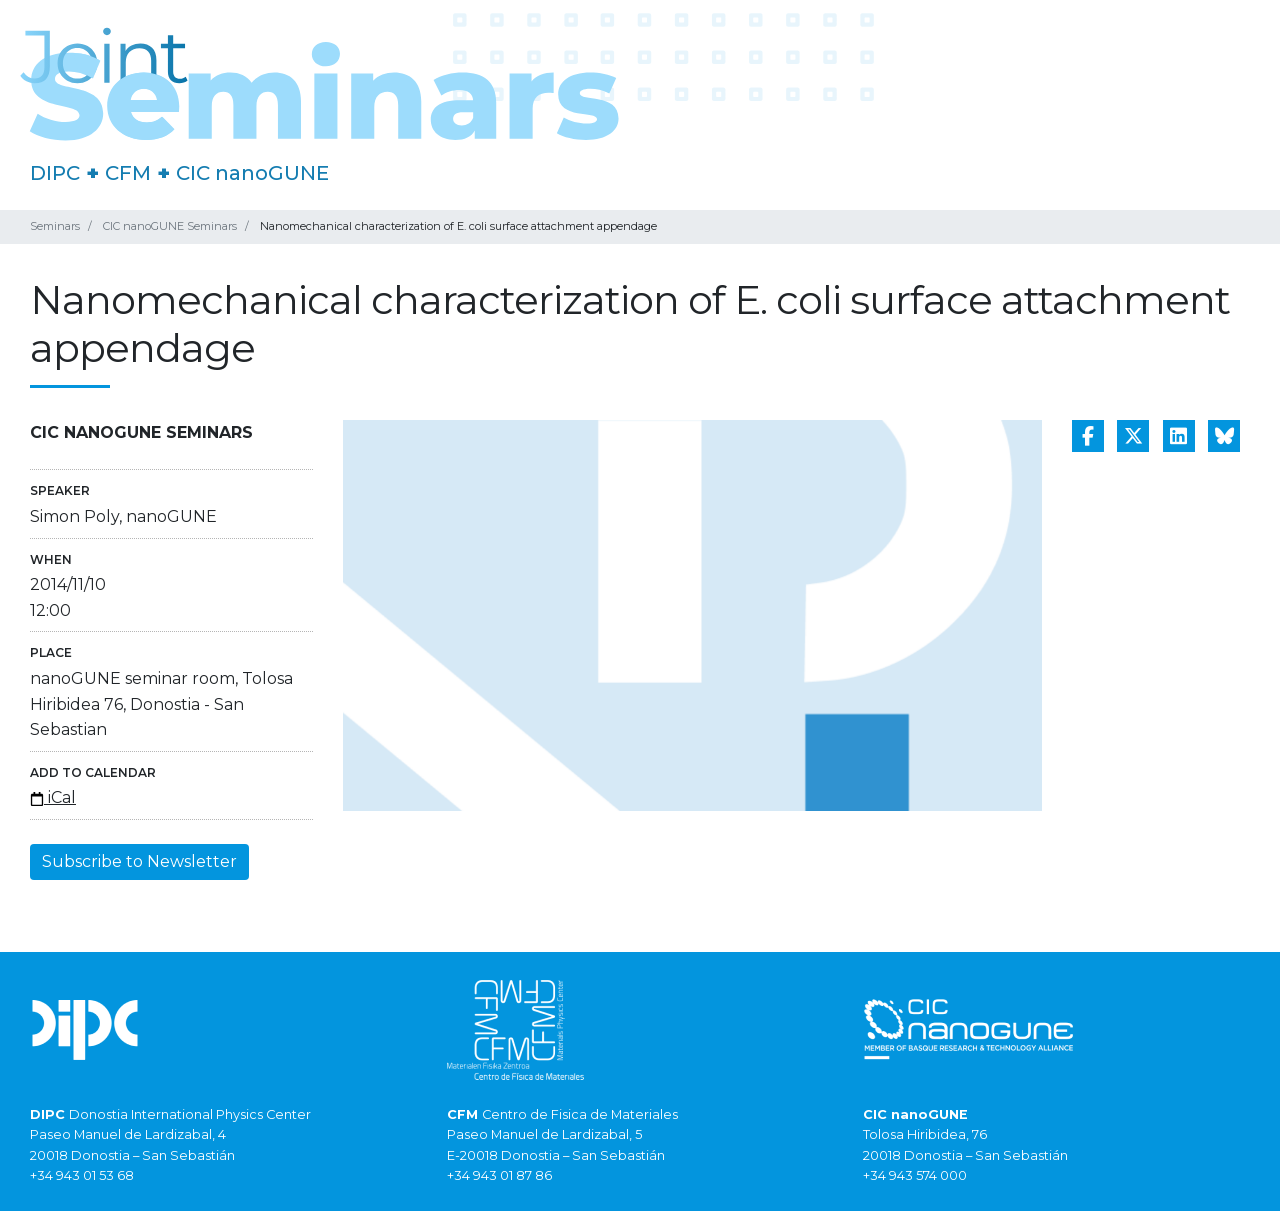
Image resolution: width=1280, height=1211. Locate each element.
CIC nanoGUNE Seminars (170, 226)
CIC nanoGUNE (252, 173)
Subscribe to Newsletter (139, 861)
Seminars (55, 226)
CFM (128, 173)
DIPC (55, 173)
